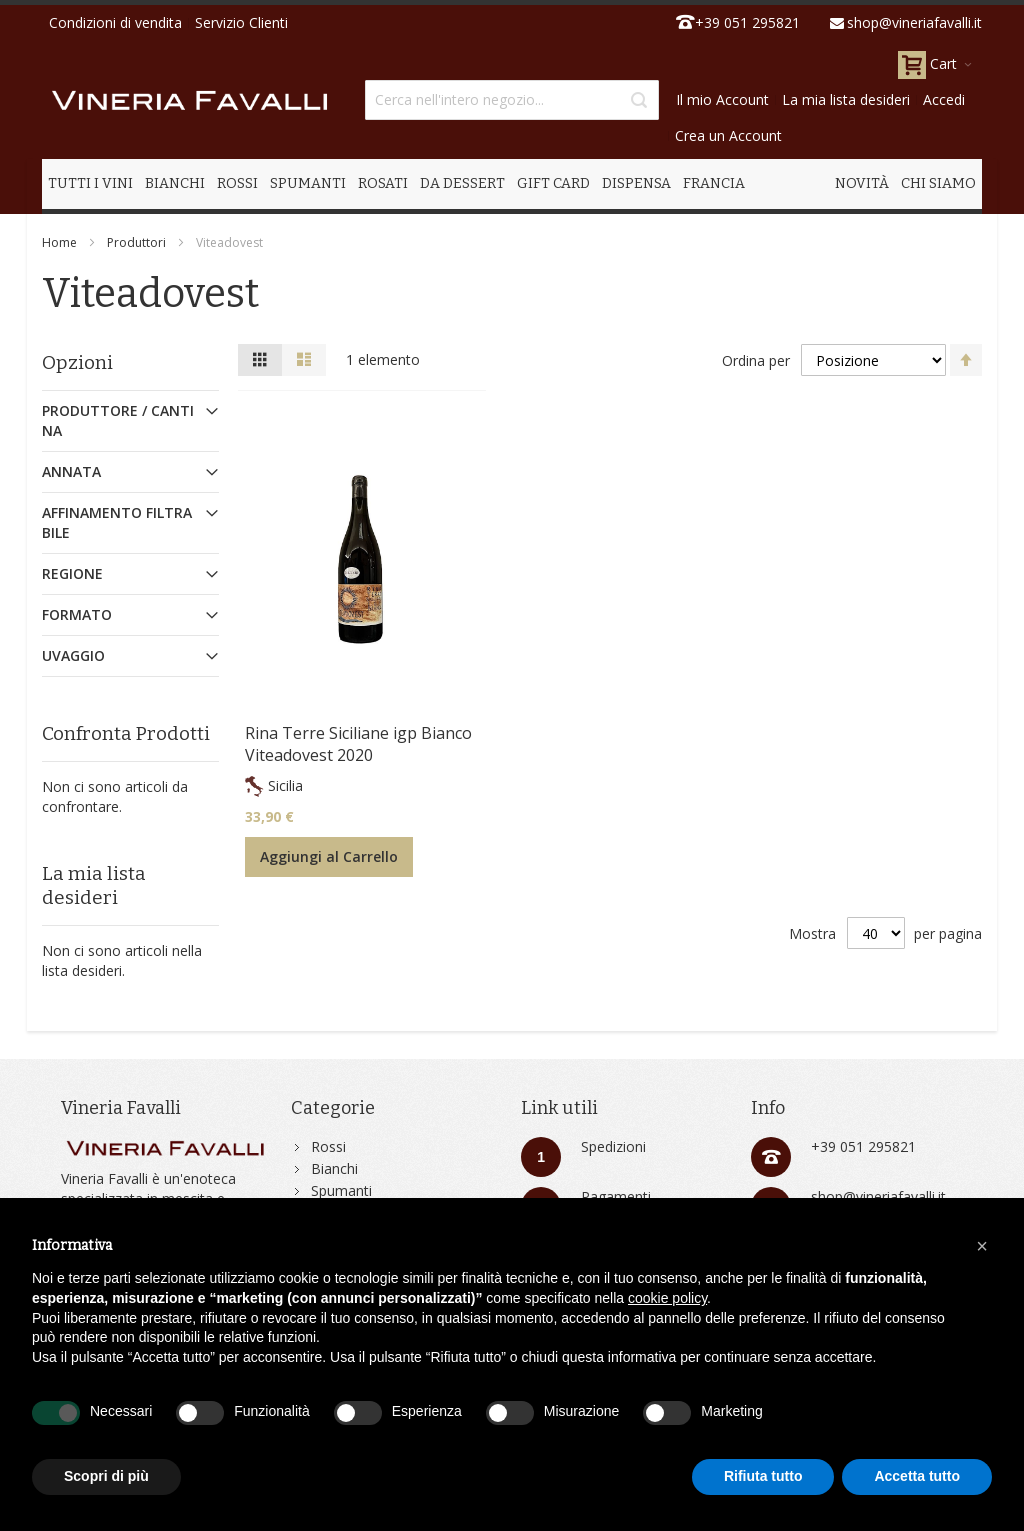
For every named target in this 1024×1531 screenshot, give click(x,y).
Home (59, 242)
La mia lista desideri (846, 99)
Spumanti (341, 1190)
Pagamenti (616, 1196)
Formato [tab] (77, 614)
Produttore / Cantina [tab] (118, 420)
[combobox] (511, 100)
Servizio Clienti (241, 22)
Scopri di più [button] (106, 1476)
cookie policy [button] (667, 1298)
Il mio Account (722, 99)
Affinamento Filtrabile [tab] (117, 522)
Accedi (944, 99)
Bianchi (334, 1168)
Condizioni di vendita (115, 22)
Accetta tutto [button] (917, 1476)
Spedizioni (613, 1146)
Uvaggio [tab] (73, 655)
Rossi (328, 1146)
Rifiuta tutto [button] (763, 1476)
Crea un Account (728, 135)
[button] (982, 1246)
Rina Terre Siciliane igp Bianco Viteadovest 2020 (358, 744)
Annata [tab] (71, 471)
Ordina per (756, 360)
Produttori (136, 242)
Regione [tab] (72, 573)
